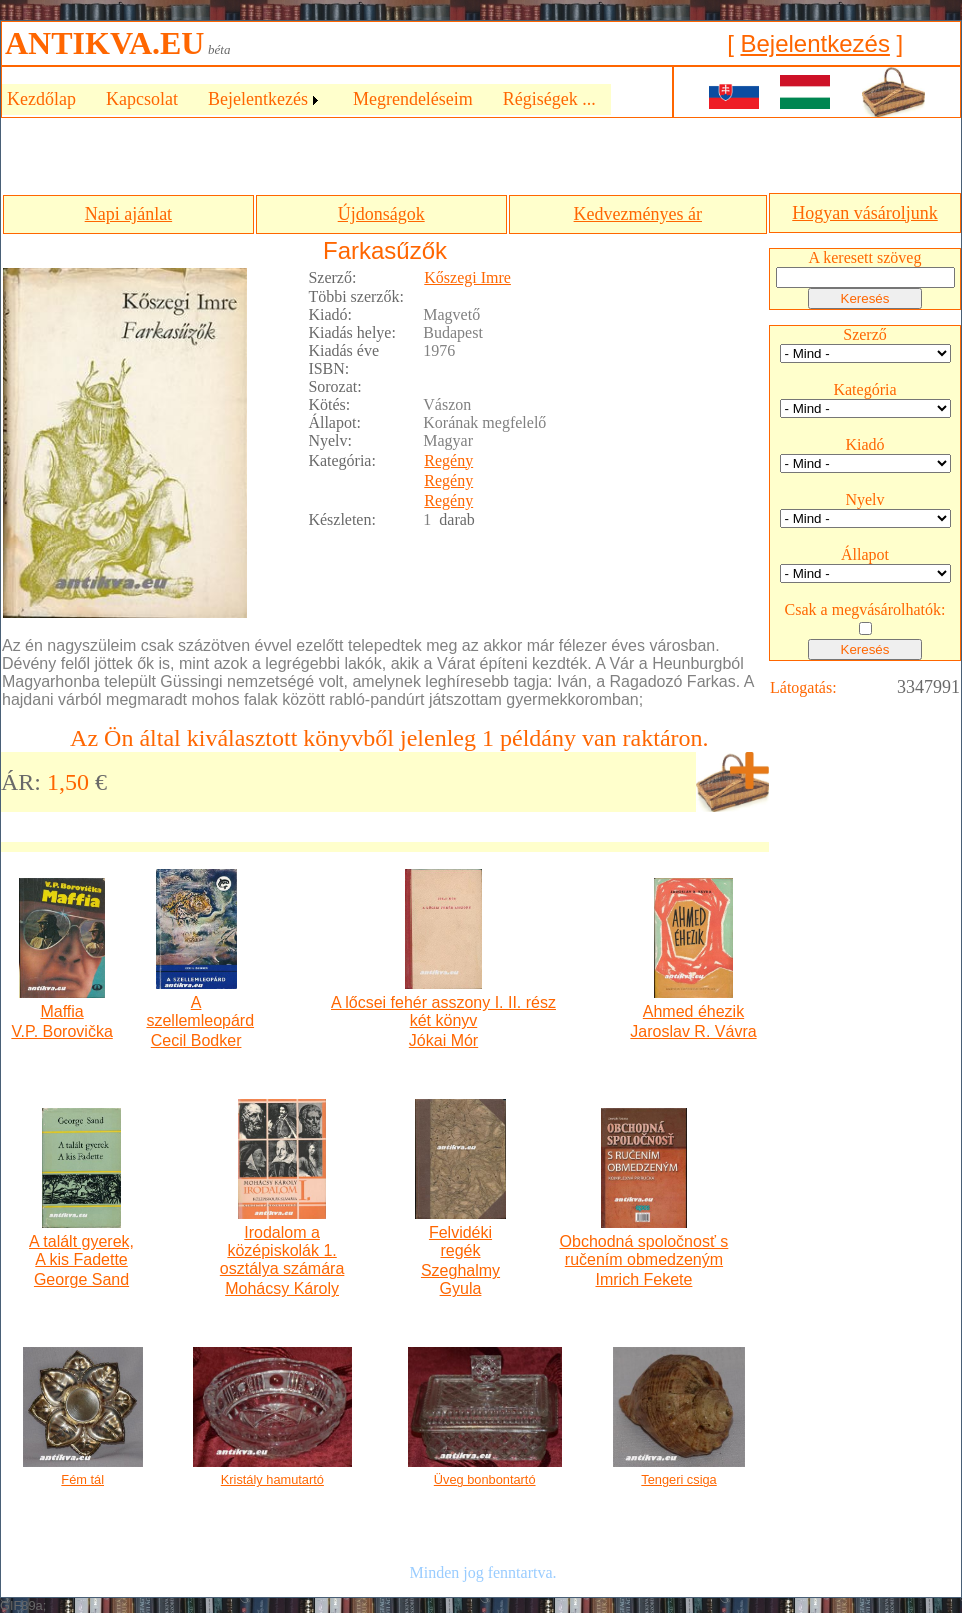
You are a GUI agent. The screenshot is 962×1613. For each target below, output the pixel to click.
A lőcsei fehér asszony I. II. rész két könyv (443, 1011)
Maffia (61, 1011)
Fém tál (82, 1479)
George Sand (81, 1279)
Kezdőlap (41, 99)
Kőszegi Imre (467, 277)
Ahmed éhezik (693, 1011)
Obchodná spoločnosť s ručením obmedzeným (644, 1250)
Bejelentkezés (814, 43)
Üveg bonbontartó (485, 1479)
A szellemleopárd (195, 1011)
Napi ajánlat (128, 214)
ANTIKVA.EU (104, 43)
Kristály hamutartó (272, 1479)
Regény (448, 460)
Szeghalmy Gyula (460, 1279)
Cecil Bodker (196, 1040)
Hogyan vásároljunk (864, 213)
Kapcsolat (142, 99)
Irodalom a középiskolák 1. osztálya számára (282, 1250)
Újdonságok (381, 214)
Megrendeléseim (413, 99)
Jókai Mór (443, 1040)
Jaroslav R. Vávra (693, 1031)
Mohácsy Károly (282, 1288)
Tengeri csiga (678, 1479)
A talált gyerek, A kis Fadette (81, 1250)
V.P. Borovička (61, 1031)
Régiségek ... (549, 99)
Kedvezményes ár (638, 214)
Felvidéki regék (460, 1241)
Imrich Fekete (643, 1279)
